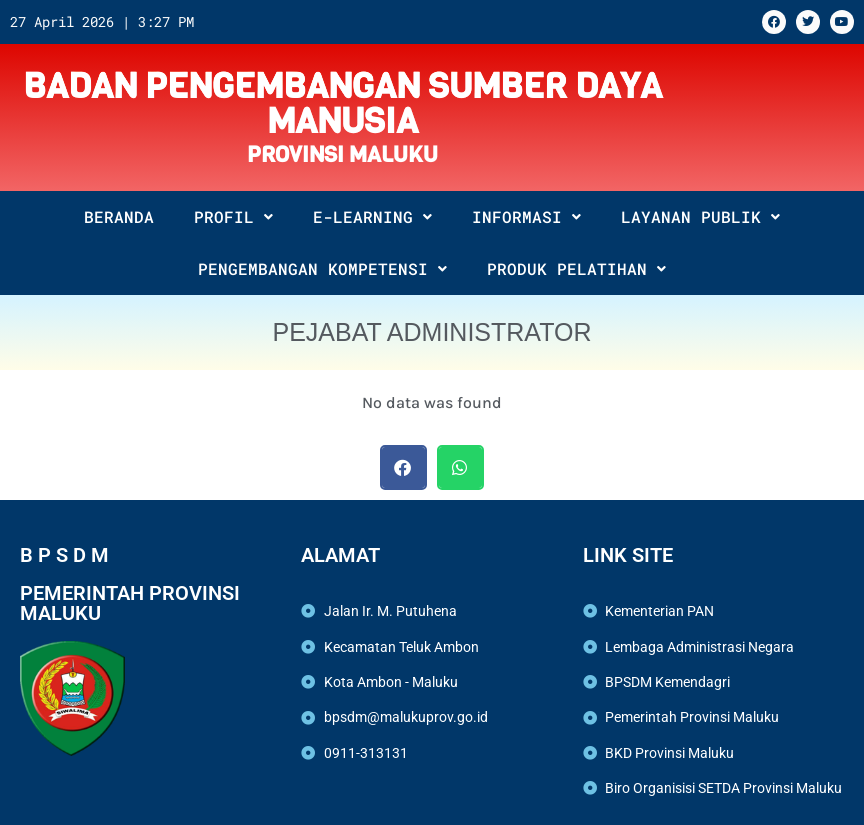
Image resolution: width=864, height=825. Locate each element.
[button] (403, 467)
